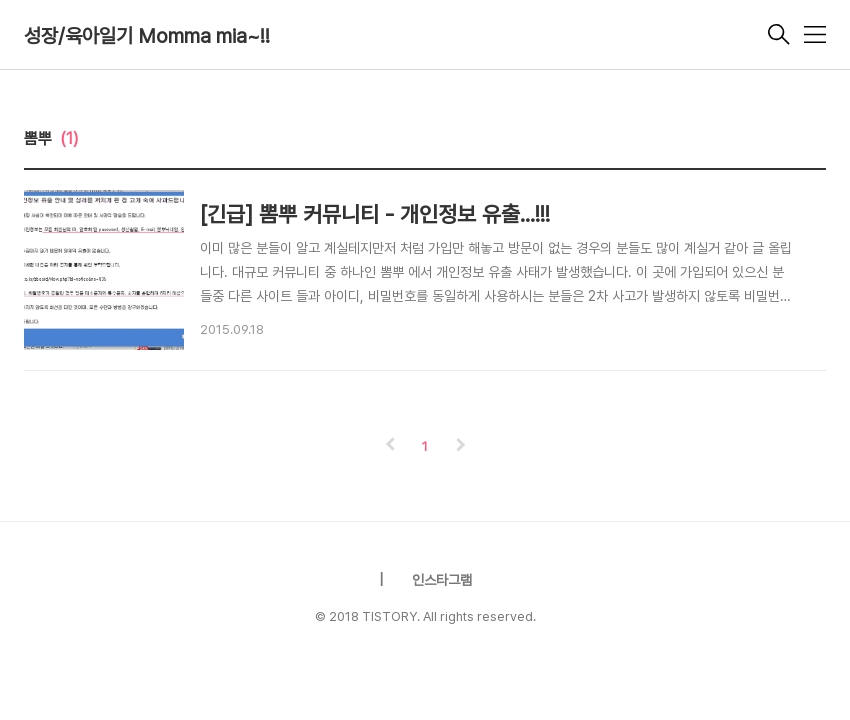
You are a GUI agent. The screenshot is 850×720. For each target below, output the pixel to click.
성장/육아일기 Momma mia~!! (147, 36)
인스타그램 (442, 580)
